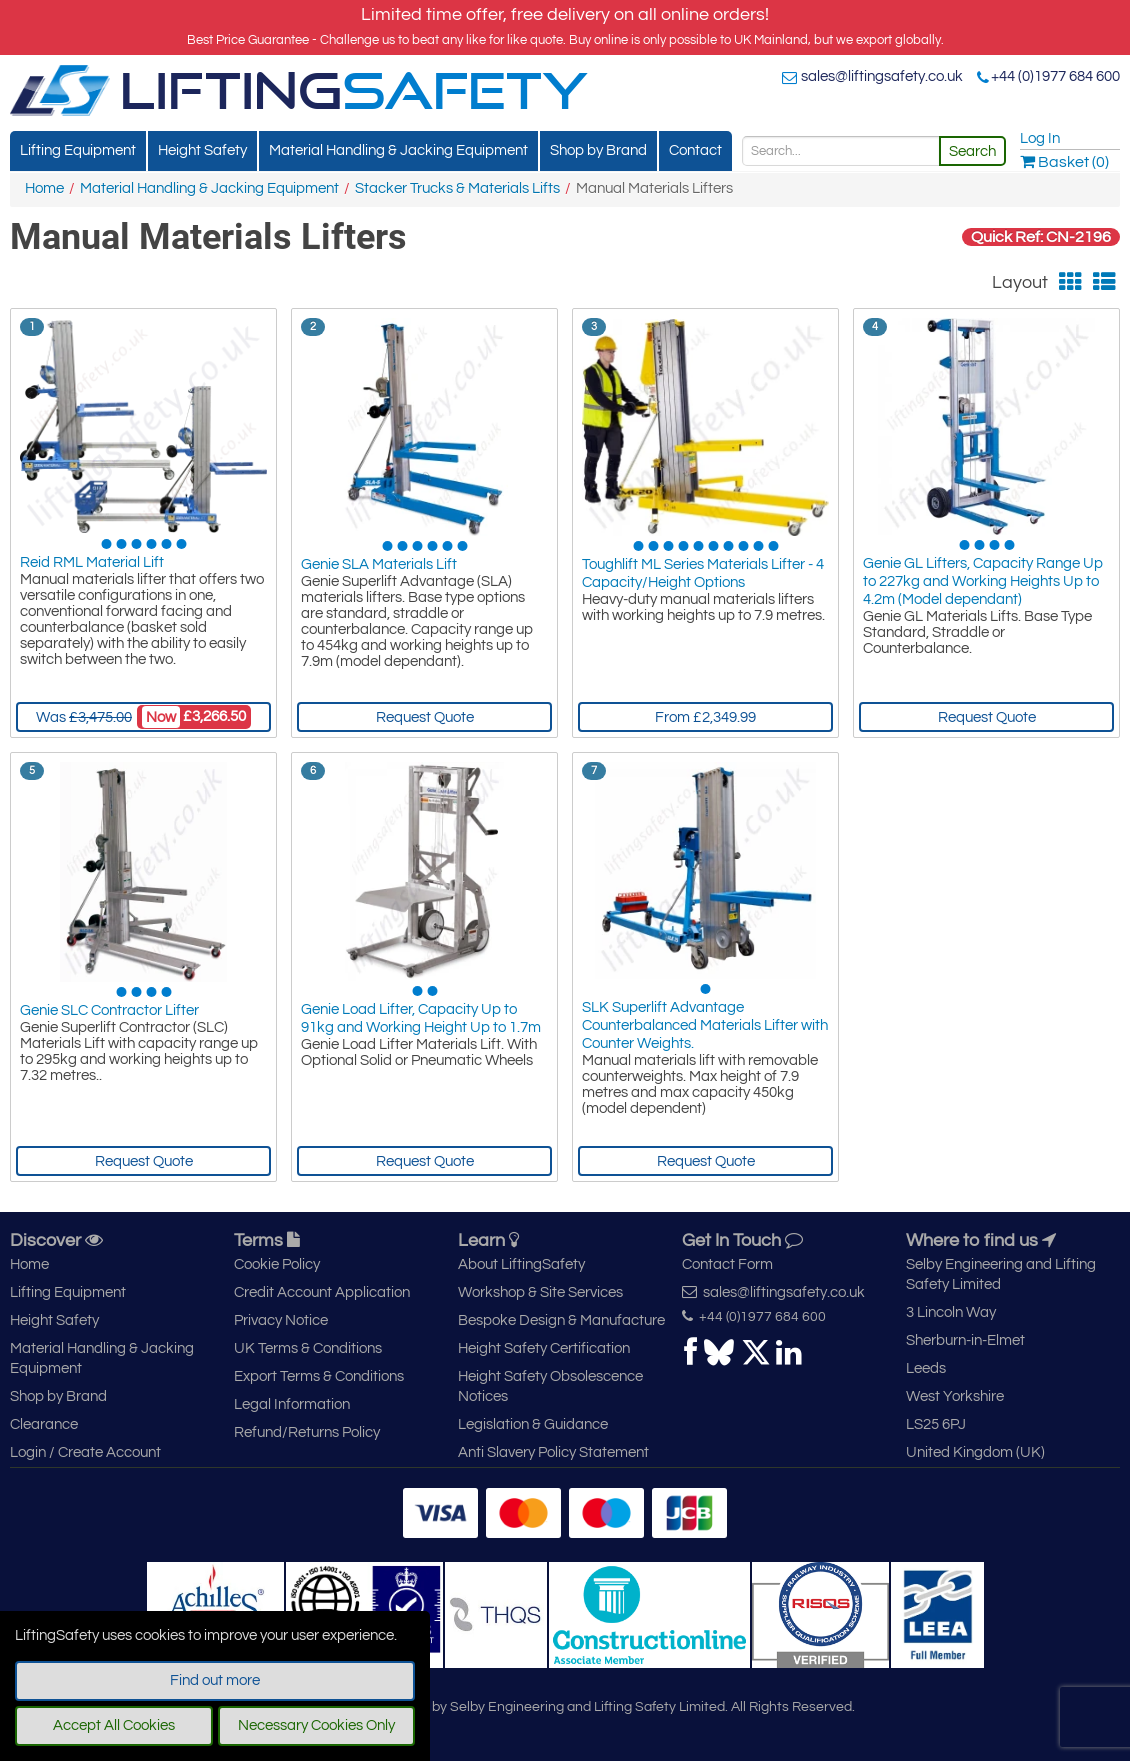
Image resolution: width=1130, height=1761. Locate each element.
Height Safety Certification (544, 1348)
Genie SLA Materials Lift (379, 566)
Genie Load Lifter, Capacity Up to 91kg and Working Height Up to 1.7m (421, 1019)
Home (44, 188)
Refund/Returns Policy (307, 1432)
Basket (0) (1064, 162)
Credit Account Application (322, 1292)
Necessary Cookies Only (316, 1725)
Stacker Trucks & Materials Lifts (457, 188)
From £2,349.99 (705, 717)
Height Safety (202, 150)
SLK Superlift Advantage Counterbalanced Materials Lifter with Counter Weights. (705, 1028)
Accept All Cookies (114, 1725)
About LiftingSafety (521, 1264)
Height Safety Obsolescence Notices (550, 1386)
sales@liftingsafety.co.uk (882, 76)
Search (972, 151)
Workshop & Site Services (540, 1292)
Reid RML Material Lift (92, 566)
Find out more (215, 1680)
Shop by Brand (598, 150)
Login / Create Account (85, 1452)
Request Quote (425, 717)
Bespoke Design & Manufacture (561, 1320)
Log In (1040, 138)
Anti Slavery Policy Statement (553, 1452)
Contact (695, 150)
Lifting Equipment (78, 150)
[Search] (841, 151)
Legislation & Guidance (533, 1424)
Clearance (44, 1424)
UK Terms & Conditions (308, 1348)
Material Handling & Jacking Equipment (398, 150)
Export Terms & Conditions (319, 1376)
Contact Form (727, 1264)
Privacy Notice (281, 1320)
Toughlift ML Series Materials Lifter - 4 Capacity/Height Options (703, 575)
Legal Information (292, 1404)
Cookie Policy (277, 1264)
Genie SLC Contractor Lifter (109, 1010)
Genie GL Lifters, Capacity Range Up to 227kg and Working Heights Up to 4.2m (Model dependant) (983, 584)
